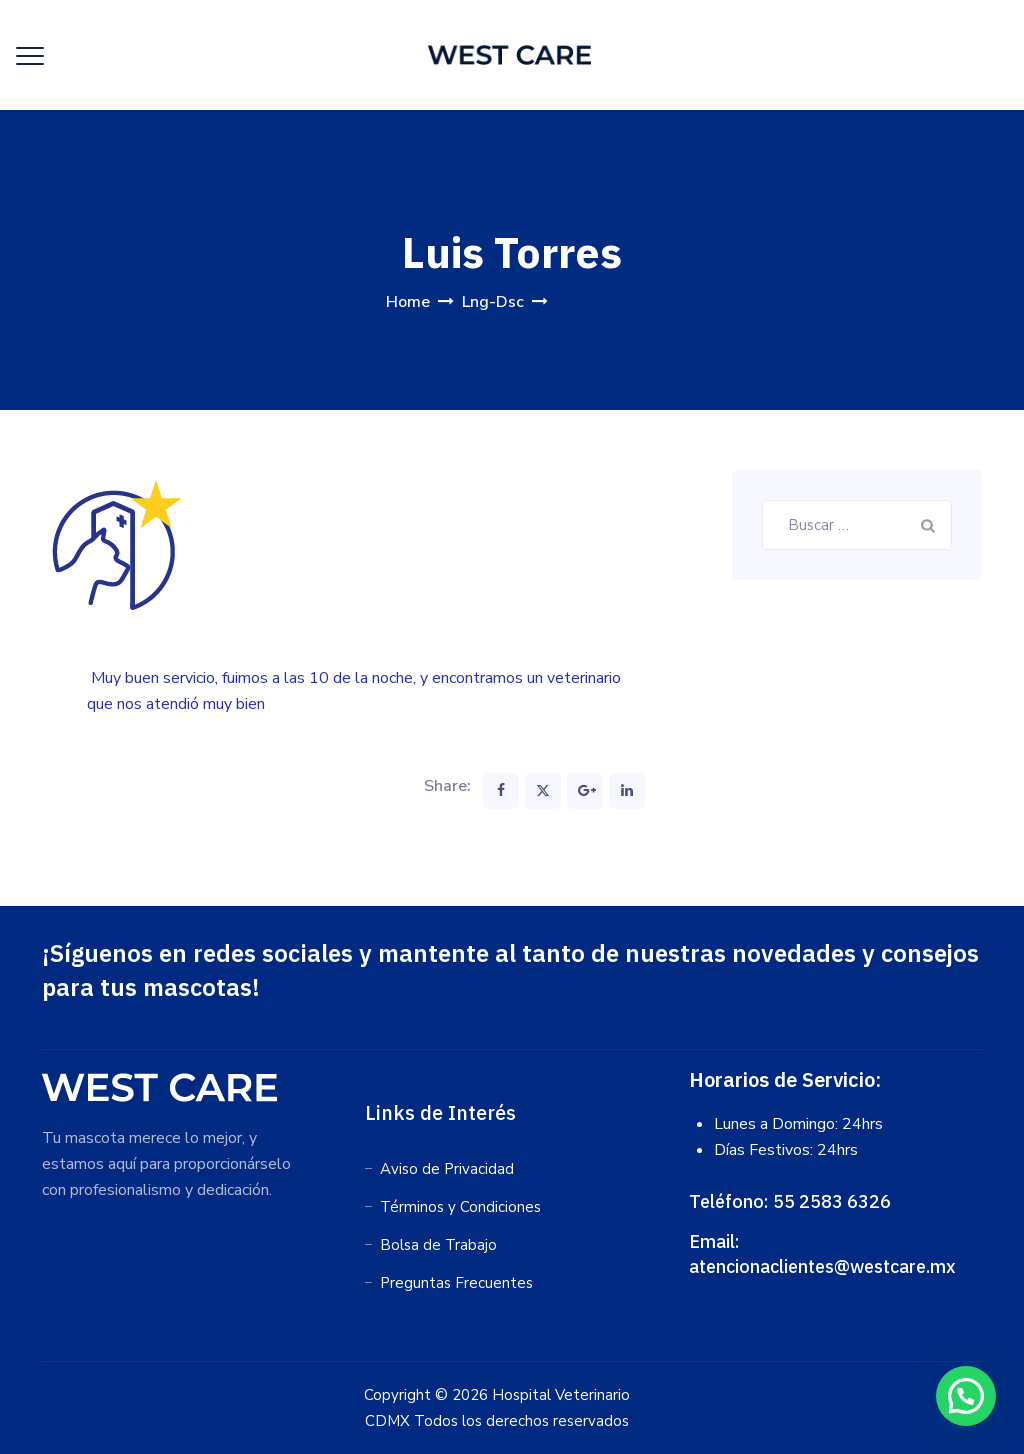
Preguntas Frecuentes (456, 1283)
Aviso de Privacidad (447, 1169)
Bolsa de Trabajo (438, 1245)
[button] (965, 1394)
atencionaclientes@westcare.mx (822, 1266)
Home (408, 302)
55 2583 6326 (832, 1201)
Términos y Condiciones (460, 1207)
